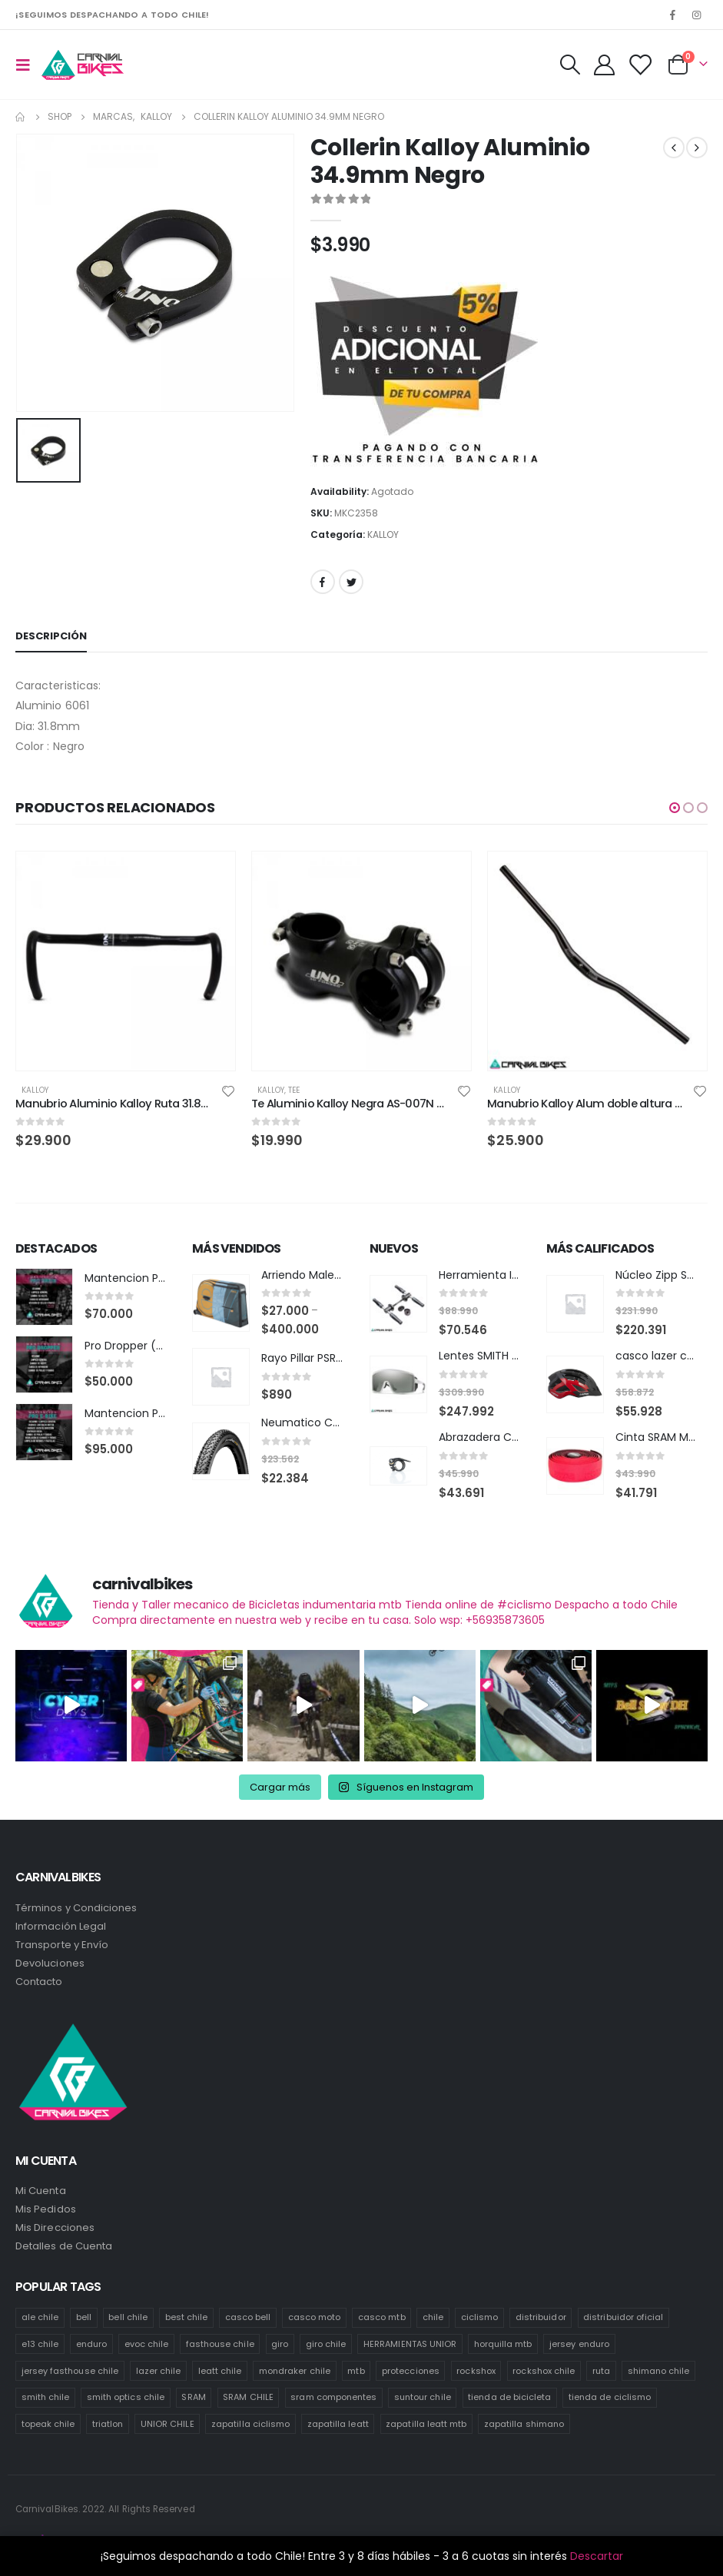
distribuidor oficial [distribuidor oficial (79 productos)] (623, 2314)
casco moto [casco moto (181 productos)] (314, 2314)
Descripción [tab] (51, 636)
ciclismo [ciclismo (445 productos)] (480, 2314)
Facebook (322, 581)
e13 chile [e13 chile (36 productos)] (40, 2341)
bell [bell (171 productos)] (83, 2314)
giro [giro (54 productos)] (279, 2341)
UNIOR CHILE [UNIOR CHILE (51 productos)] (167, 2421)
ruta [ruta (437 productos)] (601, 2367)
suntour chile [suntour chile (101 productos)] (422, 2394)
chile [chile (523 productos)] (433, 2314)
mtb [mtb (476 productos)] (355, 2367)
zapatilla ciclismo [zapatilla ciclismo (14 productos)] (250, 2421)
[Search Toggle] (569, 65)
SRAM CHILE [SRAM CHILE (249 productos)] (248, 2394)
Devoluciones (50, 1959)
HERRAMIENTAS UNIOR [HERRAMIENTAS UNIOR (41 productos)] (409, 2341)
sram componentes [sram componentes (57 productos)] (333, 2394)
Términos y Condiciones (76, 1904)
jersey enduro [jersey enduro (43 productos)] (579, 2341)
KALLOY (383, 534)
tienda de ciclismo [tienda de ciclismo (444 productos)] (610, 2394)
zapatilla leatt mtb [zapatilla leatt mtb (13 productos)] (426, 2421)
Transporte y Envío (61, 1941)
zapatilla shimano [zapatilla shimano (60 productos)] (524, 2421)
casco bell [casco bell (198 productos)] (248, 2314)
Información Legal (60, 1922)
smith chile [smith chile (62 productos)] (46, 2394)
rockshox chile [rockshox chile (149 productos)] (543, 2367)
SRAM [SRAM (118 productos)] (193, 2394)
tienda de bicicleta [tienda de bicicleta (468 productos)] (509, 2394)
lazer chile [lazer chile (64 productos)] (158, 2367)
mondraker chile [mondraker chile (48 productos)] (294, 2367)
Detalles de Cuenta (63, 2243)
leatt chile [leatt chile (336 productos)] (220, 2367)
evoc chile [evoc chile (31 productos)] (146, 2341)
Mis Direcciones (55, 2224)
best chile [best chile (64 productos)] (186, 2314)
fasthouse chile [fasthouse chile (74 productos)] (220, 2341)
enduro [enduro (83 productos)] (91, 2341)
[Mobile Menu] (27, 64)
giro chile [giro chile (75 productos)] (326, 2341)
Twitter (351, 581)
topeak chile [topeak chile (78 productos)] (48, 2421)
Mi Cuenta (40, 2187)
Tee (294, 1090)
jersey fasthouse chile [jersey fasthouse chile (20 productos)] (70, 2367)
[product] (125, 961)
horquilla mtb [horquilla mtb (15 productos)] (503, 2341)
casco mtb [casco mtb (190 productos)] (382, 2314)
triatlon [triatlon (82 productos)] (108, 2421)
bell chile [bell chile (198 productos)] (128, 2314)
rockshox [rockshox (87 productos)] (476, 2367)
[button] (675, 807)
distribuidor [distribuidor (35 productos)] (541, 2314)
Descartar (596, 2556)
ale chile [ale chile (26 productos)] (40, 2314)
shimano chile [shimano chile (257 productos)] (659, 2367)
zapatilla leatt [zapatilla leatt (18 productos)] (338, 2421)
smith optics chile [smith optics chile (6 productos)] (125, 2394)
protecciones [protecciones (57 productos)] (410, 2367)
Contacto (39, 1977)
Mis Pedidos (45, 2206)
